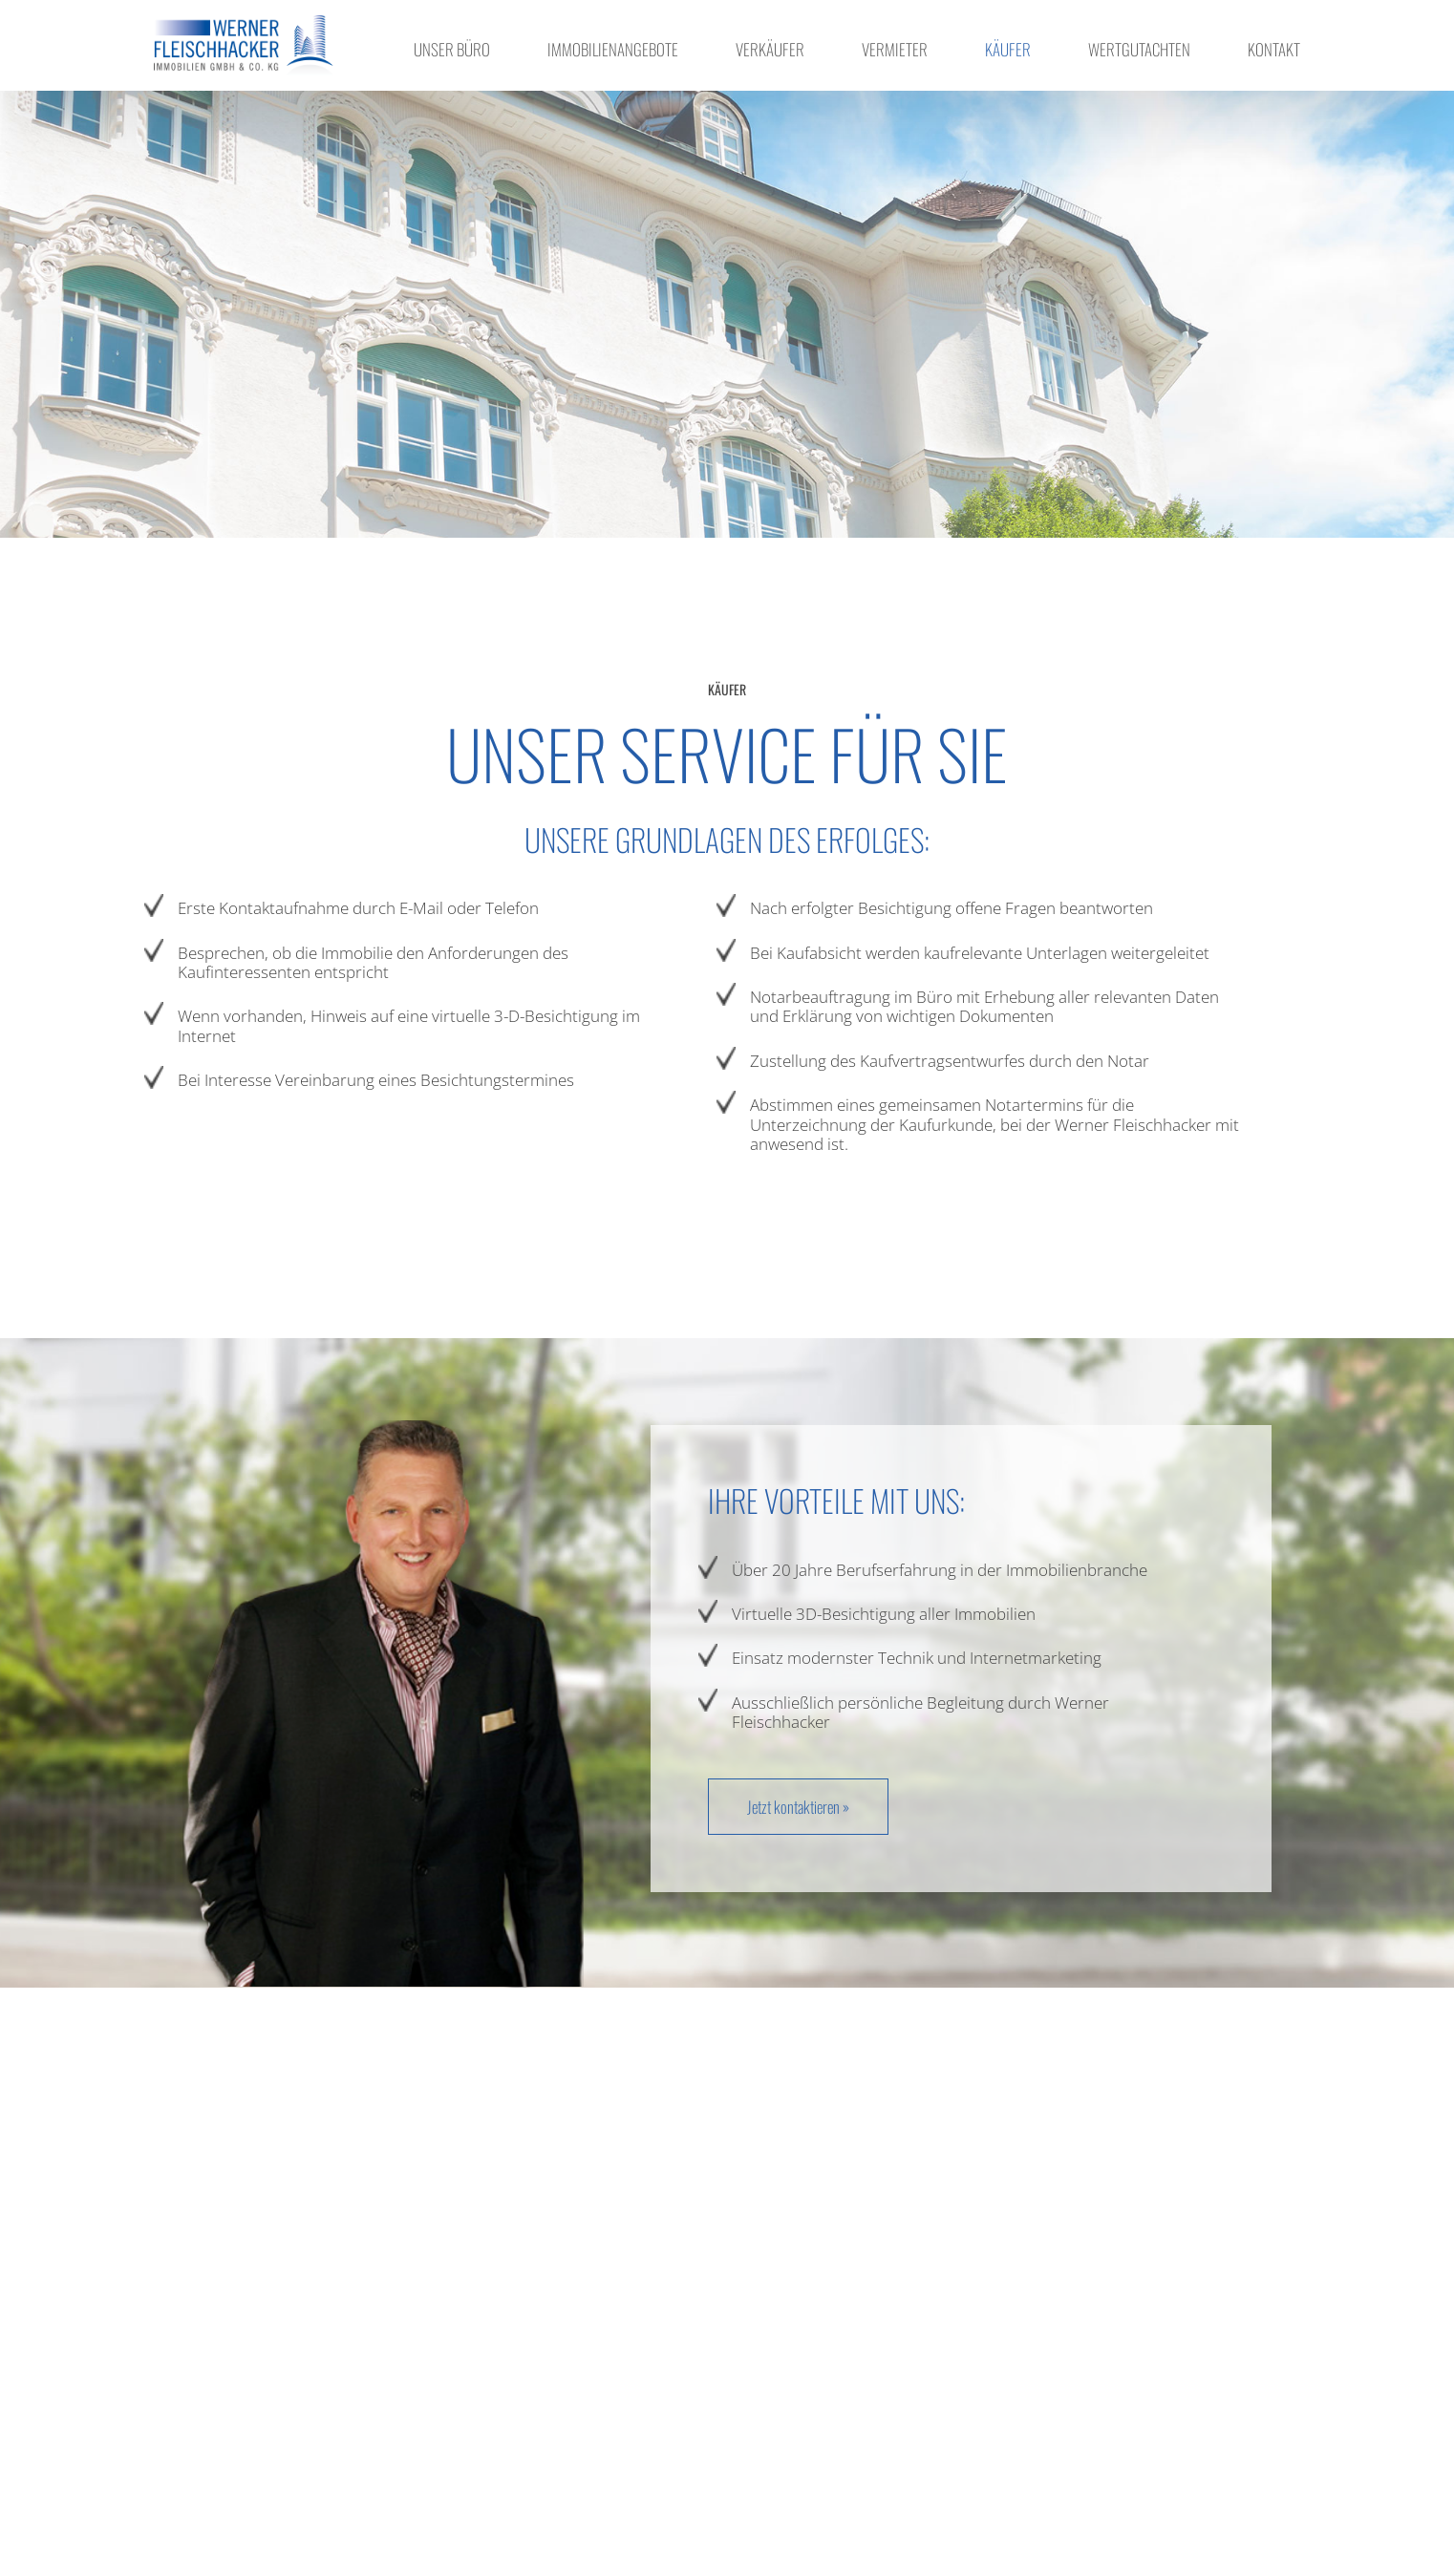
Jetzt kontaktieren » (798, 1807)
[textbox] (418, 994)
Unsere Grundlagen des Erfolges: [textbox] (727, 839)
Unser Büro (452, 49)
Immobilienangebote (612, 49)
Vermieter (895, 49)
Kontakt (1274, 49)
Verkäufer (770, 49)
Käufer (1008, 49)
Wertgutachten (1139, 49)
